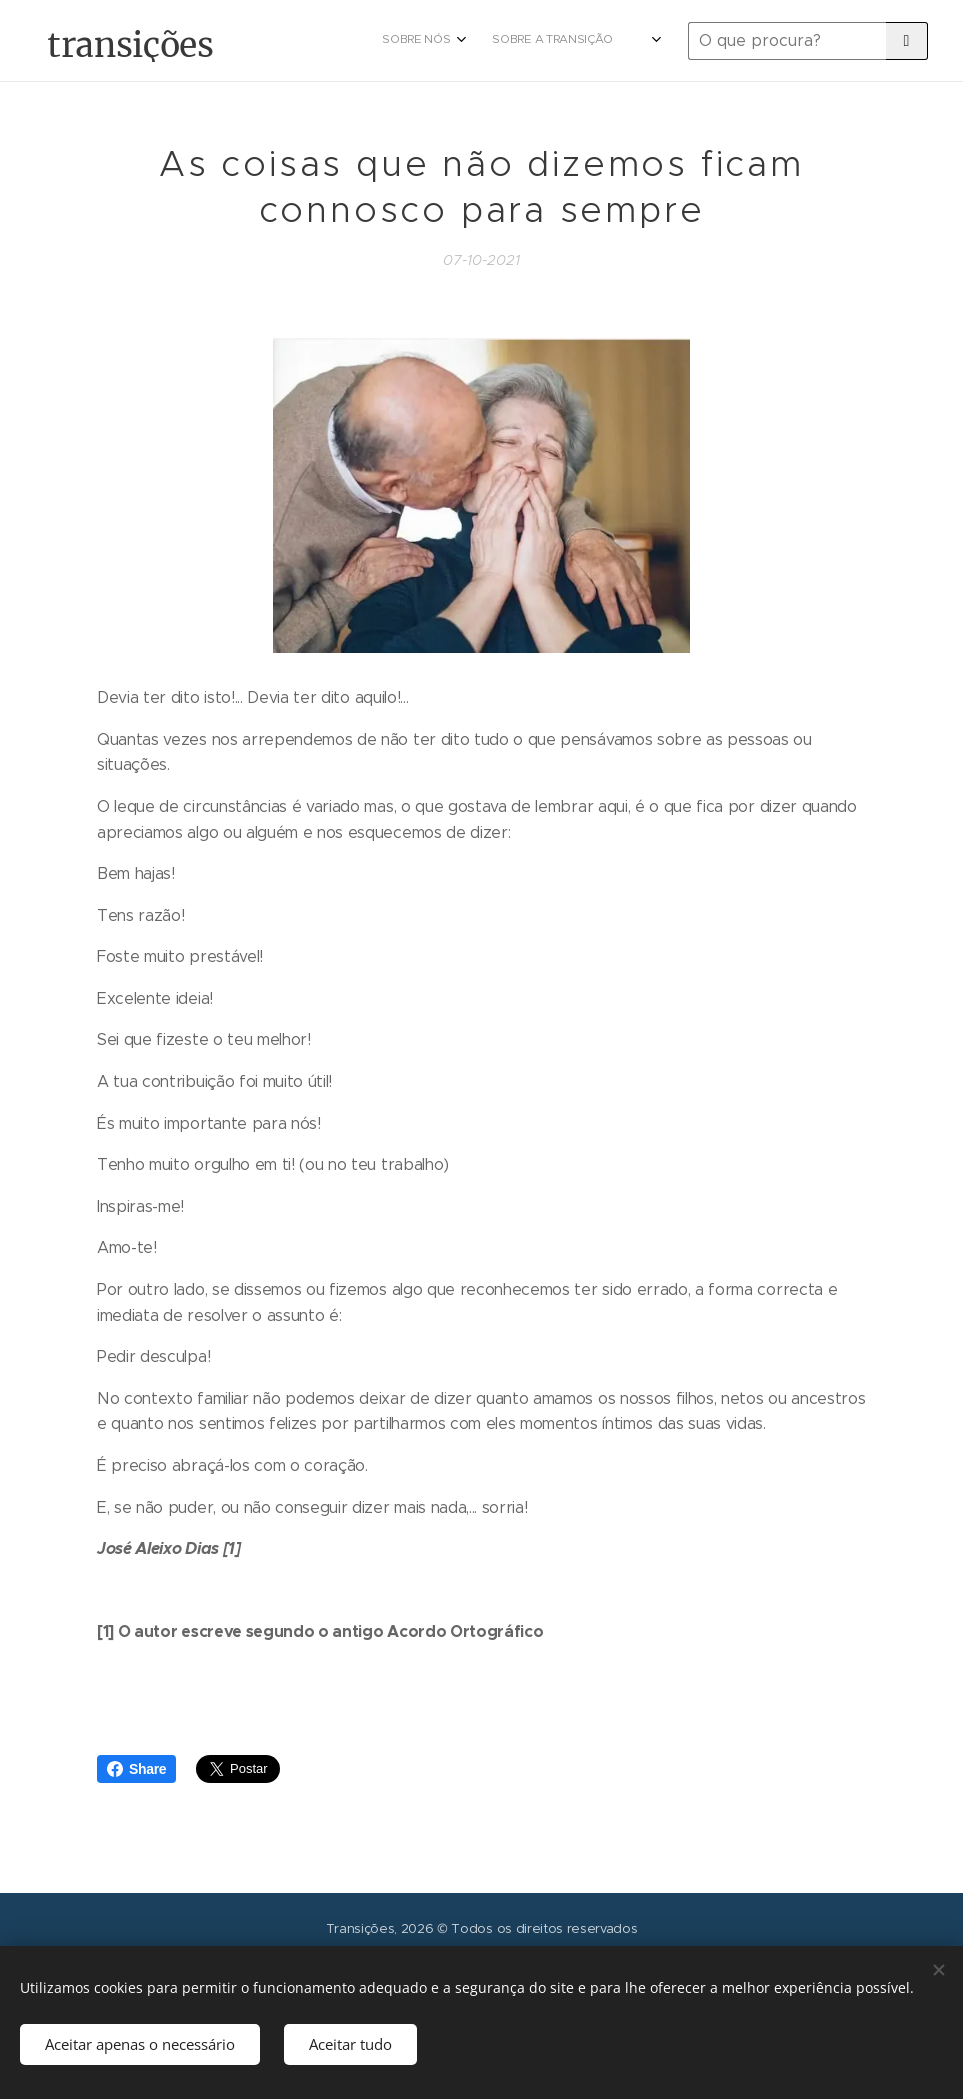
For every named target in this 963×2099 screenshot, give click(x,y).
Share (136, 1769)
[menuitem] (488, 41)
